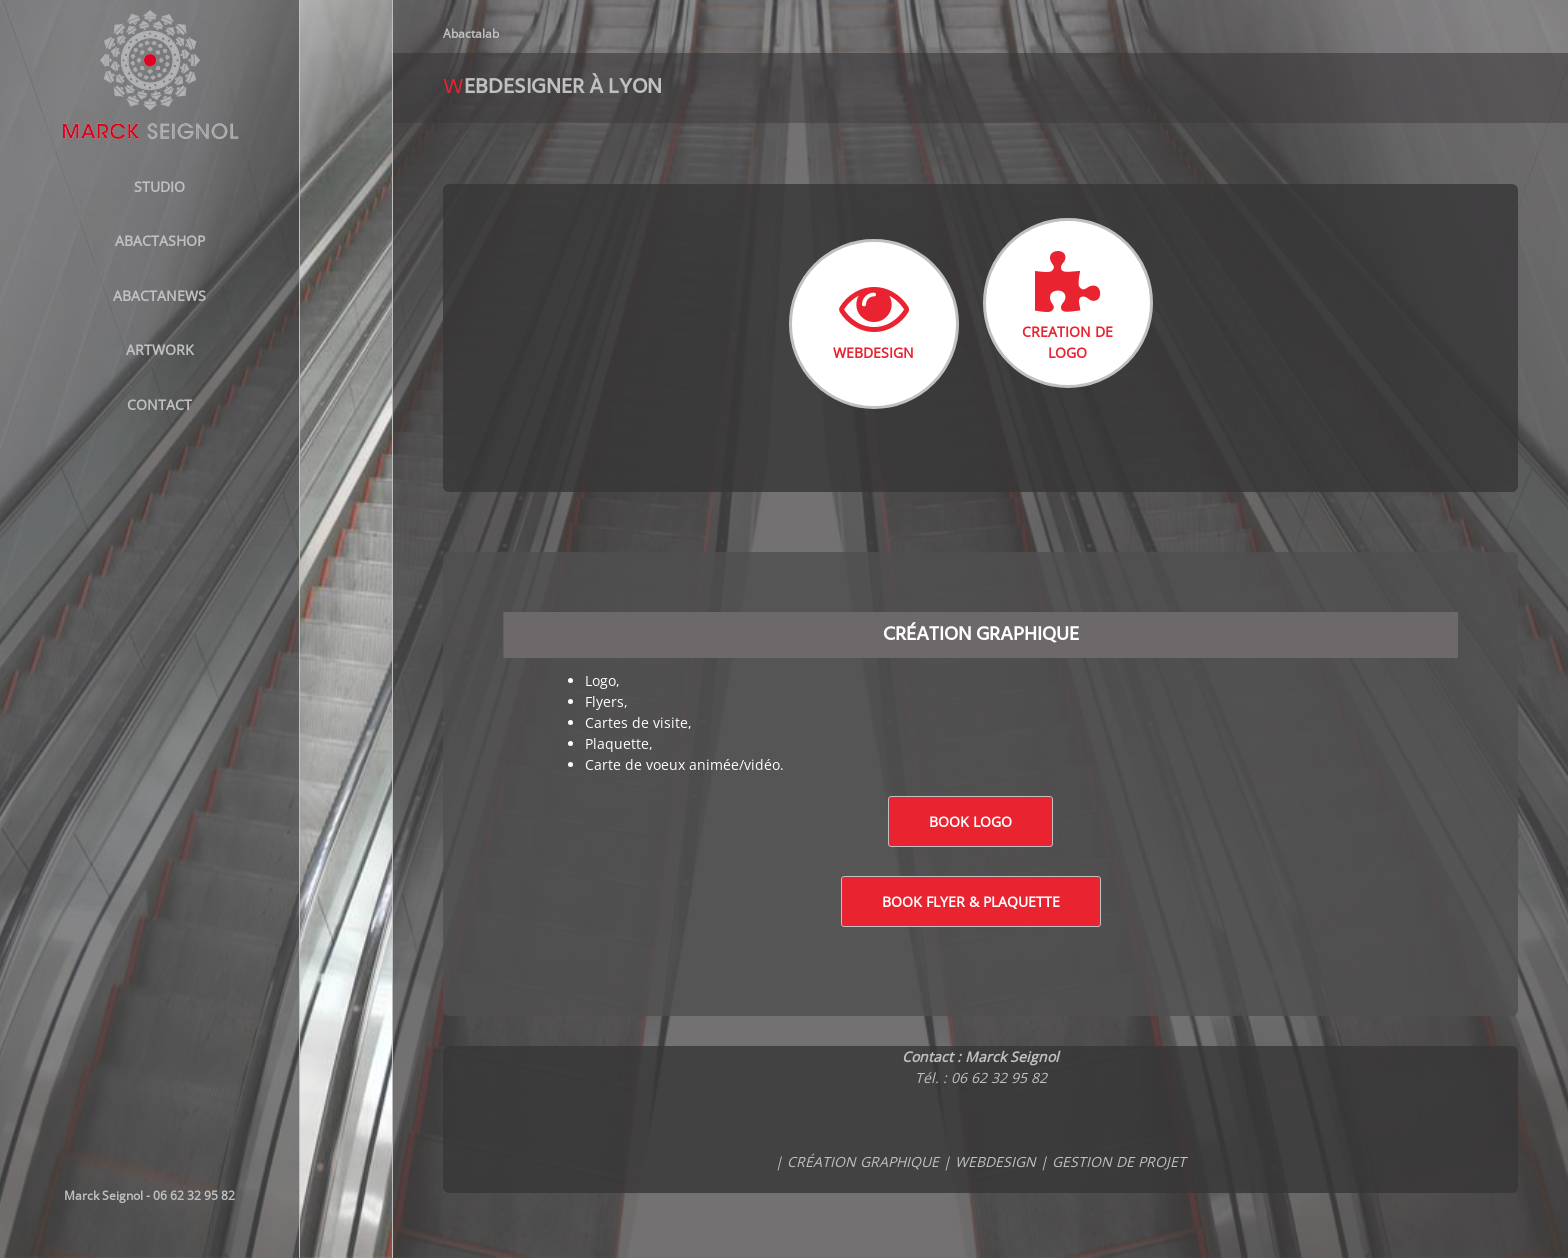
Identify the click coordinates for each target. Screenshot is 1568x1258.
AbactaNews (159, 295)
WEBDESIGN (873, 317)
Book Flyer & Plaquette (971, 901)
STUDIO (159, 186)
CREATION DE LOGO (1067, 306)
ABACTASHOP (160, 240)
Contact (159, 404)
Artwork (160, 349)
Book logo (970, 821)
